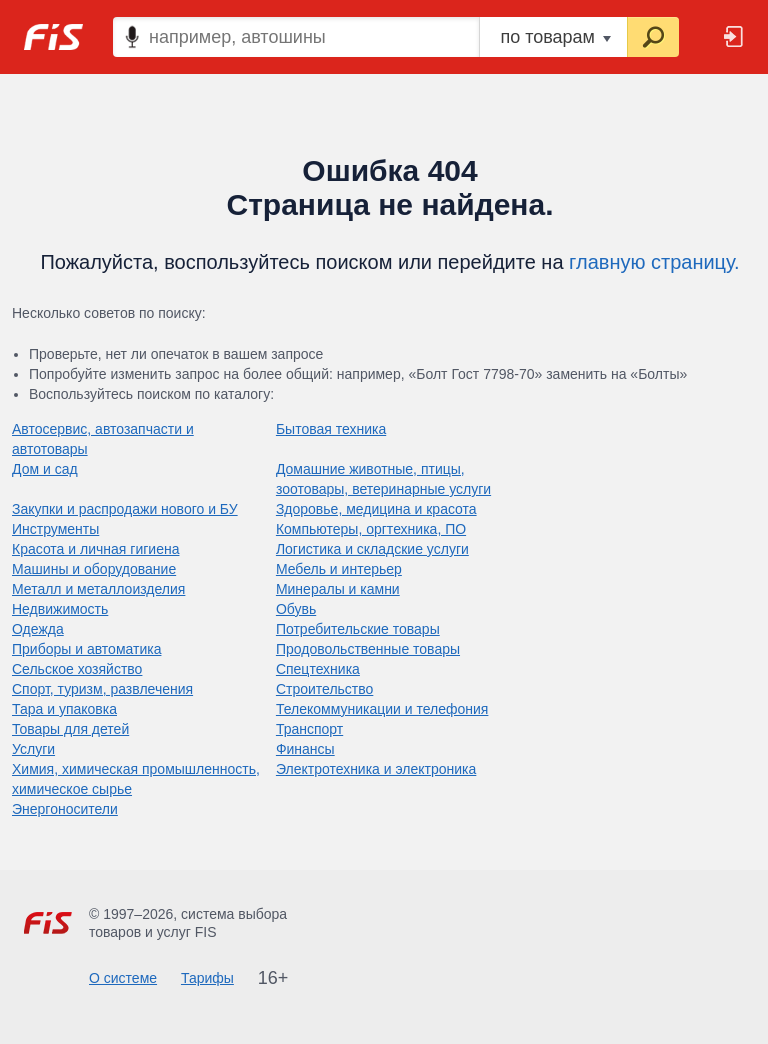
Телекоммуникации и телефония (382, 709)
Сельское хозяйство (77, 669)
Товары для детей (70, 729)
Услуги (33, 749)
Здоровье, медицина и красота (376, 509)
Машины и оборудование (94, 569)
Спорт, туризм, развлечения (102, 689)
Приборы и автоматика (86, 649)
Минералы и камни (338, 589)
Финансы (305, 749)
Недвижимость (60, 609)
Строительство (324, 689)
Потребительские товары (358, 629)
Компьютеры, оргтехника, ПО (371, 529)
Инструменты (55, 529)
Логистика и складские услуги (372, 549)
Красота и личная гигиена (95, 549)
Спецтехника (318, 669)
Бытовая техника (331, 429)
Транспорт (309, 729)
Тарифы (207, 978)
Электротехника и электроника (376, 769)
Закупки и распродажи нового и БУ (125, 509)
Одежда (38, 629)
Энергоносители (65, 809)
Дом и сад (45, 469)
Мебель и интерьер (339, 569)
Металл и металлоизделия (98, 589)
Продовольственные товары (368, 649)
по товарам (555, 37)
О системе (123, 978)
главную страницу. (654, 262)
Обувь (296, 609)
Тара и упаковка (64, 709)
